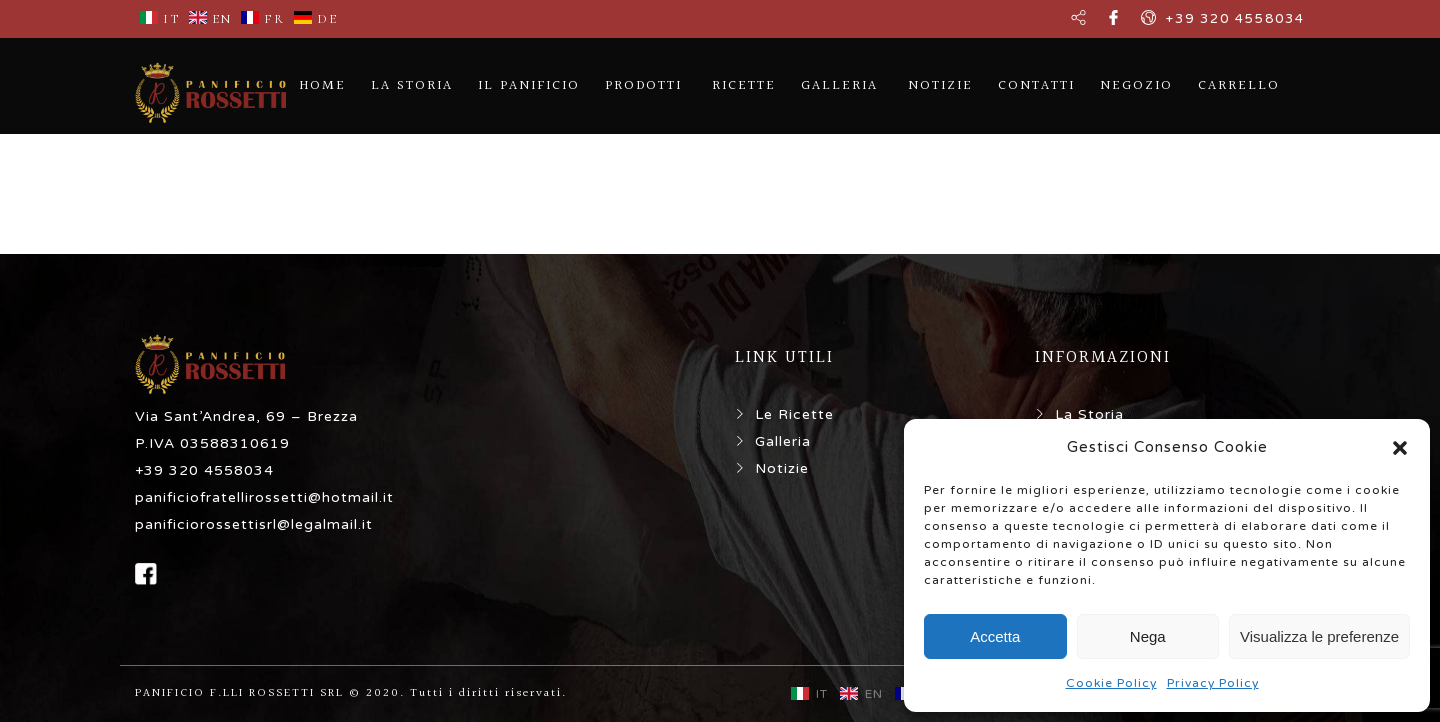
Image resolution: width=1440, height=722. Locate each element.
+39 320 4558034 (1235, 19)
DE (316, 19)
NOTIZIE (940, 86)
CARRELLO (1239, 86)
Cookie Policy (1111, 683)
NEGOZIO (1136, 86)
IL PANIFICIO (529, 86)
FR (263, 19)
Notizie (782, 468)
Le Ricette (794, 414)
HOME (322, 86)
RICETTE (744, 86)
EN (210, 19)
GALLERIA (839, 86)
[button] (1400, 448)
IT (160, 19)
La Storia (1089, 414)
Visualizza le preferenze (1319, 636)
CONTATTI (1036, 86)
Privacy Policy (1213, 683)
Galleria (783, 441)
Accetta (995, 636)
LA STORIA (412, 86)
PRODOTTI (643, 86)
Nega (1148, 636)
